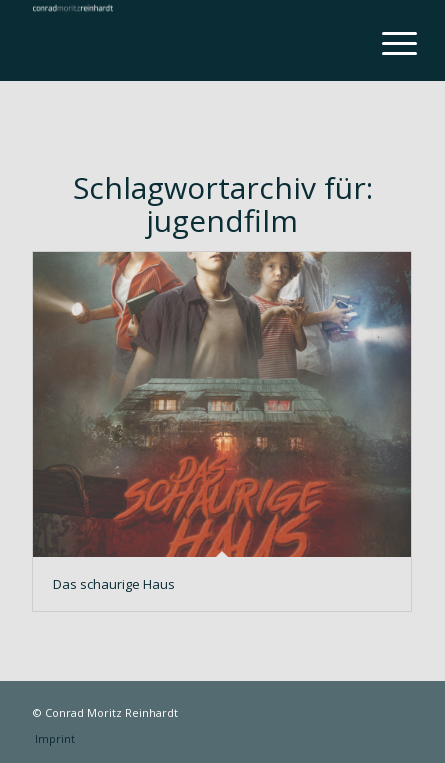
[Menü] (384, 42)
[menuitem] (384, 42)
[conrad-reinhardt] (184, 40)
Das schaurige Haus (114, 584)
